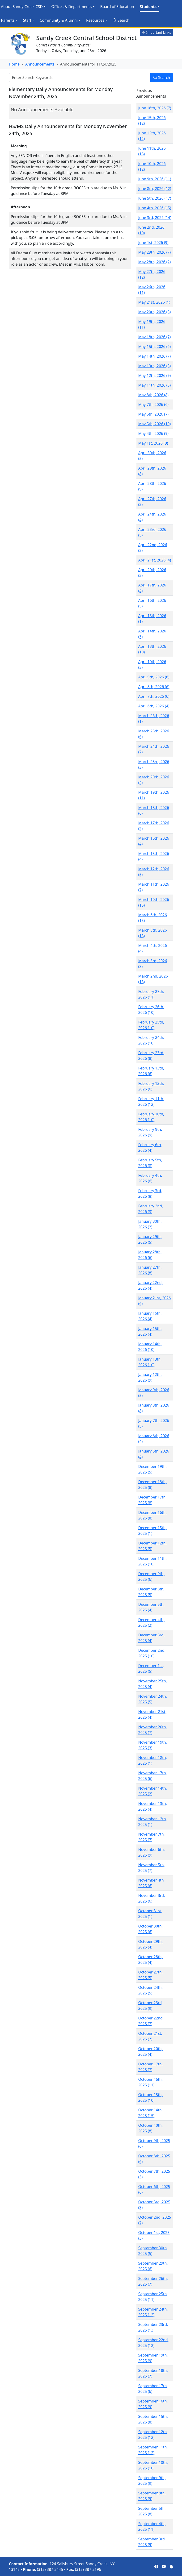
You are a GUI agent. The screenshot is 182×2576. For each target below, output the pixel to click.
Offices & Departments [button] (71, 6)
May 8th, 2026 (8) (153, 394)
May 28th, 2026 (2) (154, 261)
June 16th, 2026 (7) (154, 108)
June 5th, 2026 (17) (154, 198)
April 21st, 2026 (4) (154, 560)
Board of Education (117, 6)
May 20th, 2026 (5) (154, 311)
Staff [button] (27, 20)
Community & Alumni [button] (59, 20)
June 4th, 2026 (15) (154, 208)
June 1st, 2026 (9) (153, 242)
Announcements (39, 64)
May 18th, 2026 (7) (154, 336)
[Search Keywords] (80, 77)
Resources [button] (95, 20)
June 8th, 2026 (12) (154, 188)
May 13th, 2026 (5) (154, 365)
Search (161, 77)
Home (14, 64)
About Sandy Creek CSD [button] (22, 6)
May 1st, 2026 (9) (153, 443)
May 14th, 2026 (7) (154, 356)
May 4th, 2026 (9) (153, 433)
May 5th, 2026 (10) (154, 423)
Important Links (156, 32)
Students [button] (148, 6)
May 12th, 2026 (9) (154, 375)
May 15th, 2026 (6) (154, 346)
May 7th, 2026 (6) (153, 404)
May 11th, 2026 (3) (154, 385)
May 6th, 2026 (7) (153, 414)
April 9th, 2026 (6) (153, 677)
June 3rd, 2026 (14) (154, 217)
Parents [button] (7, 20)
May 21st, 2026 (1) (154, 302)
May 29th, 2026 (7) (154, 252)
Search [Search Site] (121, 20)
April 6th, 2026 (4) (153, 706)
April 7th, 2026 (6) (153, 696)
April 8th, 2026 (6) (153, 686)
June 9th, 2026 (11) (154, 179)
